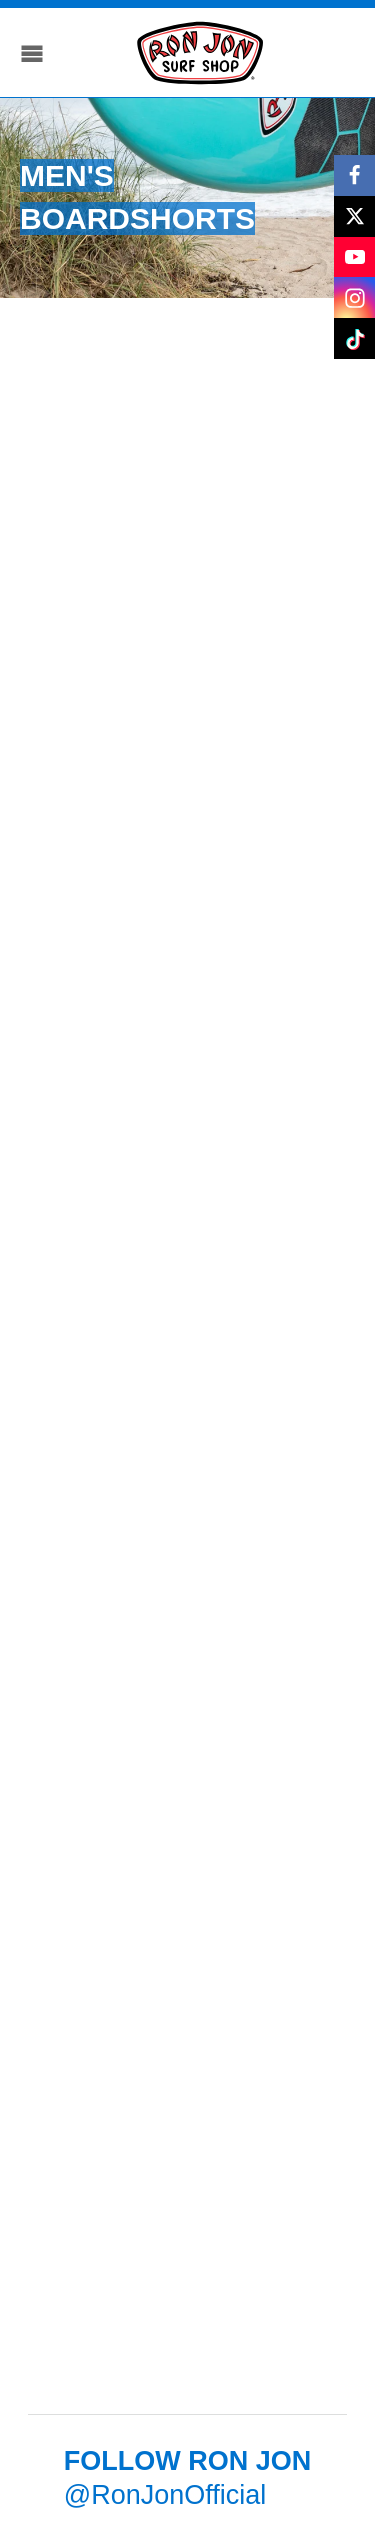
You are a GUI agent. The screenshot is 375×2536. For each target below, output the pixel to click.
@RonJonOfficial (165, 2495)
